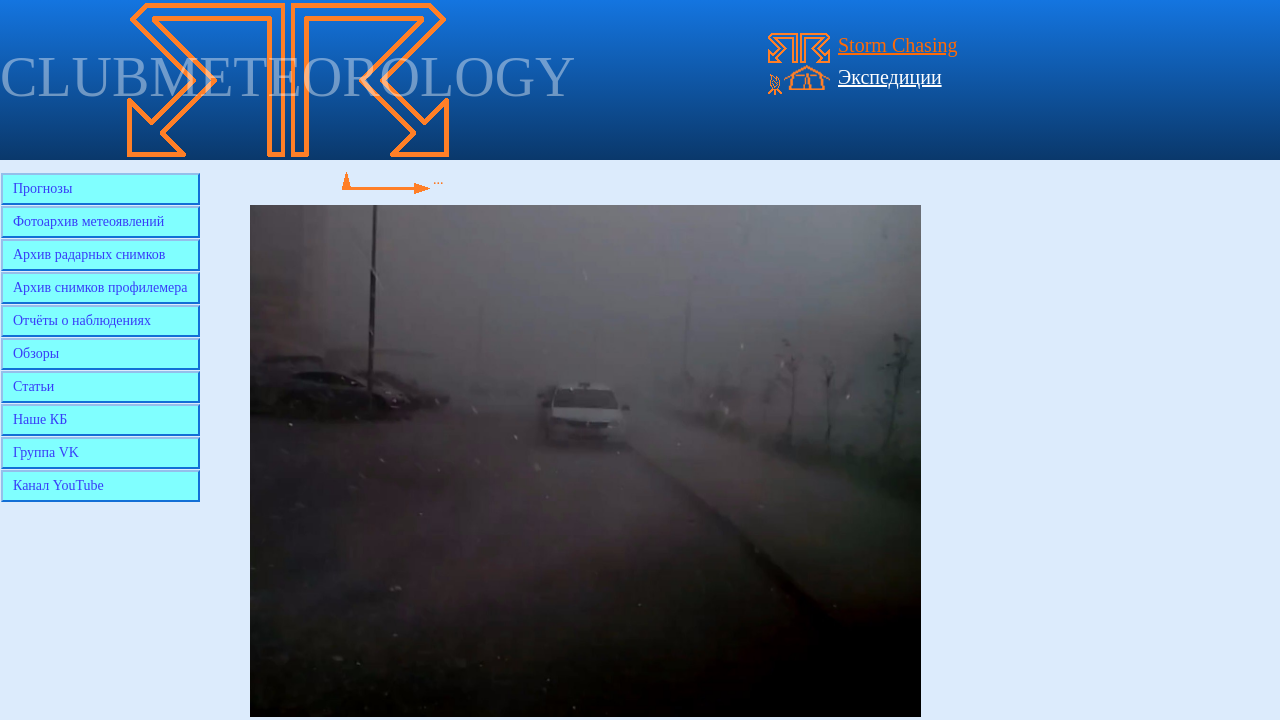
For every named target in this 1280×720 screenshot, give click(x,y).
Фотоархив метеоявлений (88, 221)
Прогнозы (42, 188)
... (438, 179)
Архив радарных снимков (89, 254)
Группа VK (46, 452)
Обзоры (36, 353)
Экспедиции (890, 77)
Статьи (33, 386)
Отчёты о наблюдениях (82, 320)
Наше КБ (40, 419)
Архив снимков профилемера (100, 287)
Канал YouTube (58, 485)
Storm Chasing (897, 45)
